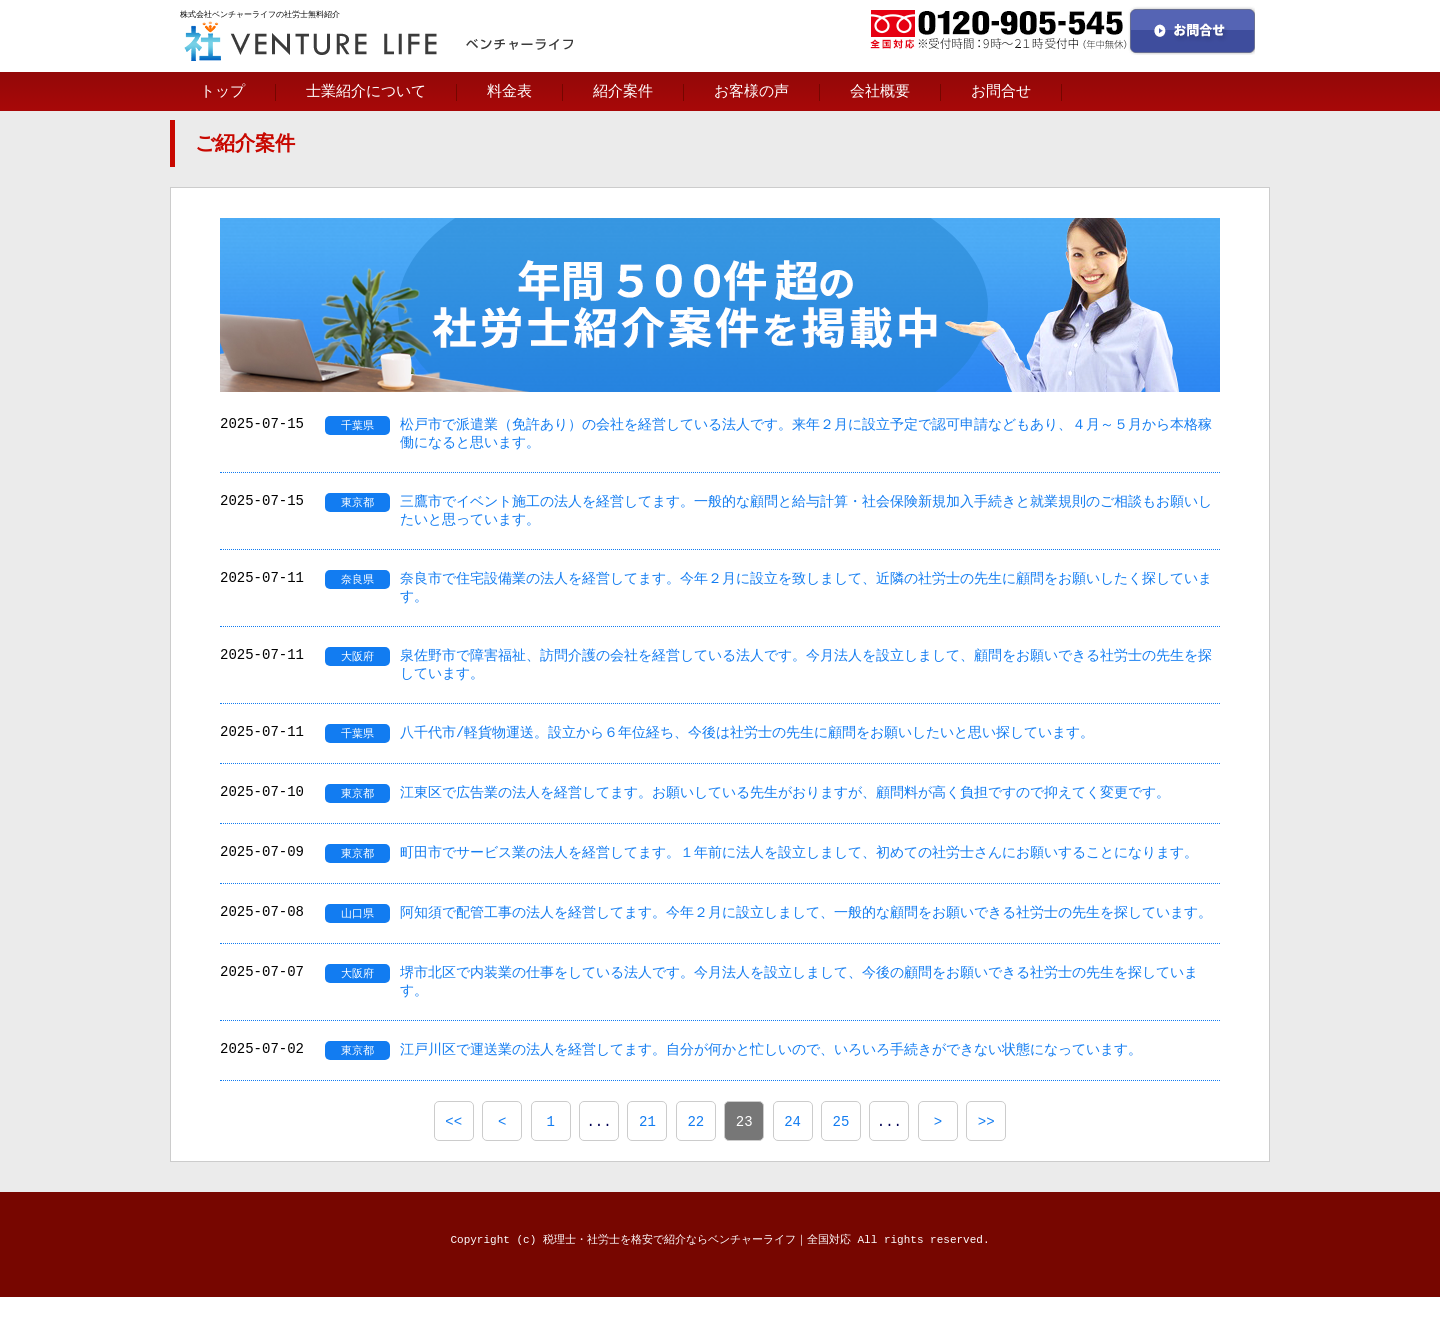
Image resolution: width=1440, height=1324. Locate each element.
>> (986, 1147)
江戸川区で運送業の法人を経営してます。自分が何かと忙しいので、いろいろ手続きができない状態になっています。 (771, 1075)
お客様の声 (751, 91)
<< (453, 1147)
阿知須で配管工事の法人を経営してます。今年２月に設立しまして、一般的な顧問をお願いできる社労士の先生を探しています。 (806, 933)
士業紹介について (366, 91)
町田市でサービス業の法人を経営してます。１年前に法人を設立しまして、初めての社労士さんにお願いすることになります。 (799, 872)
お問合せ (1001, 91)
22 (695, 1147)
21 (647, 1147)
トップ (222, 91)
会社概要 (880, 91)
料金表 (509, 91)
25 (841, 1147)
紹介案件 (623, 91)
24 (792, 1147)
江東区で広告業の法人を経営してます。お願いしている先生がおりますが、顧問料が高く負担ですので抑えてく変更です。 (785, 811)
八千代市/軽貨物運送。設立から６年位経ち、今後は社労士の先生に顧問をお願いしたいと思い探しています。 (747, 750)
